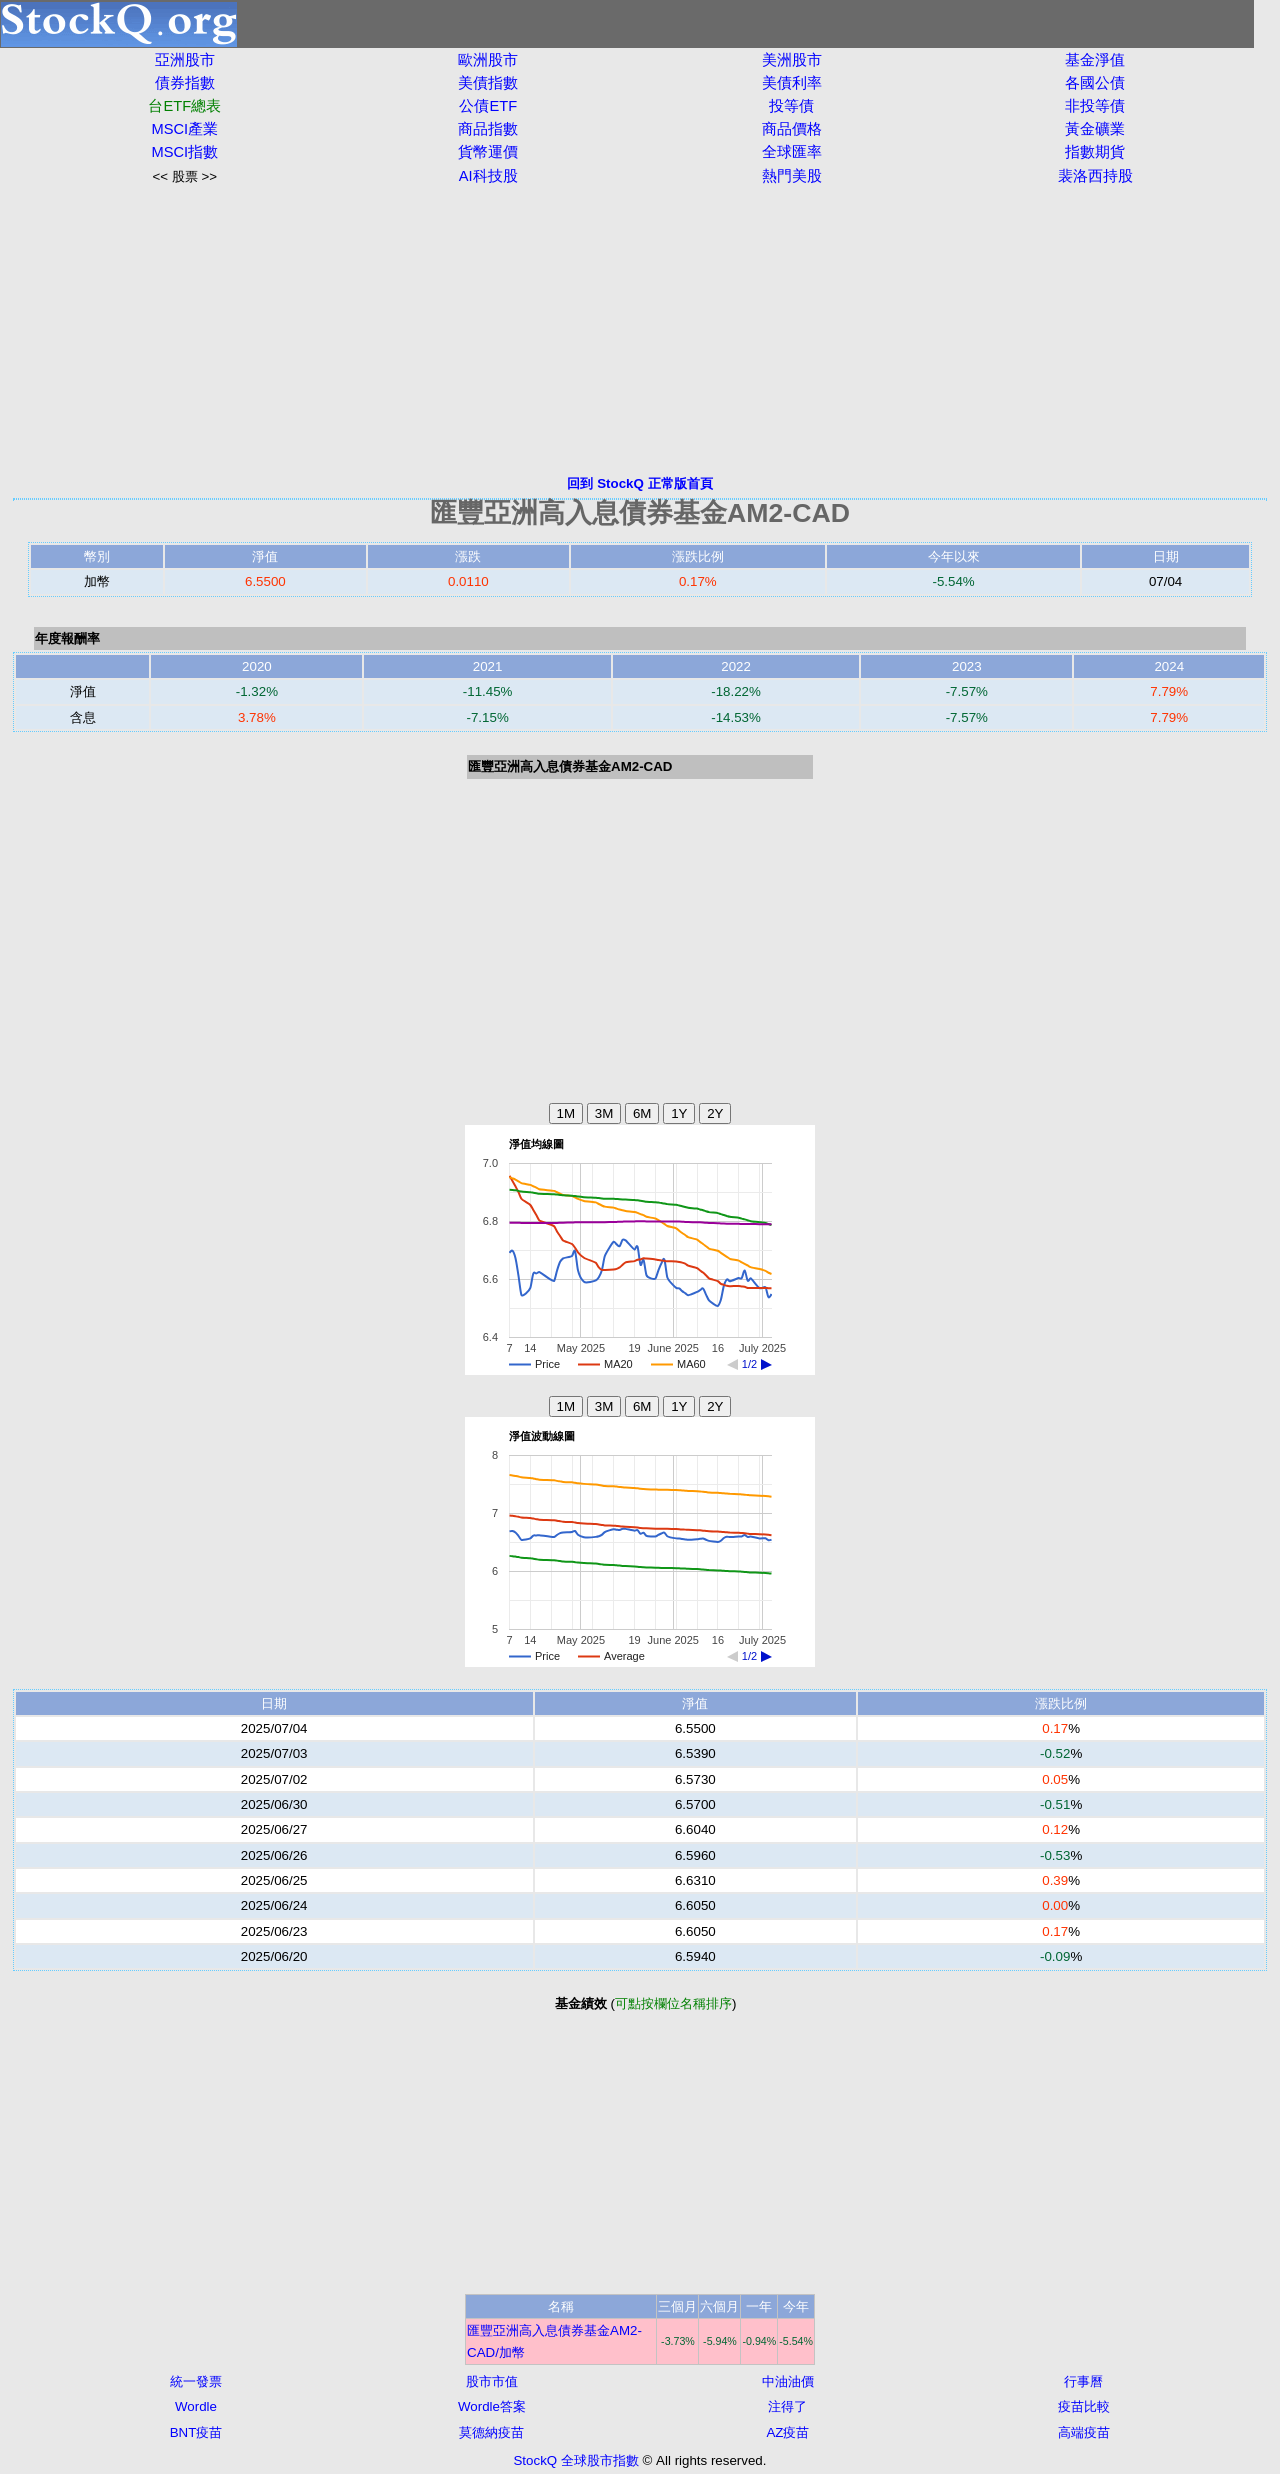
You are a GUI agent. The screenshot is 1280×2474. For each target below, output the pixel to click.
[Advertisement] (640, 330)
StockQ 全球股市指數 (575, 2460)
